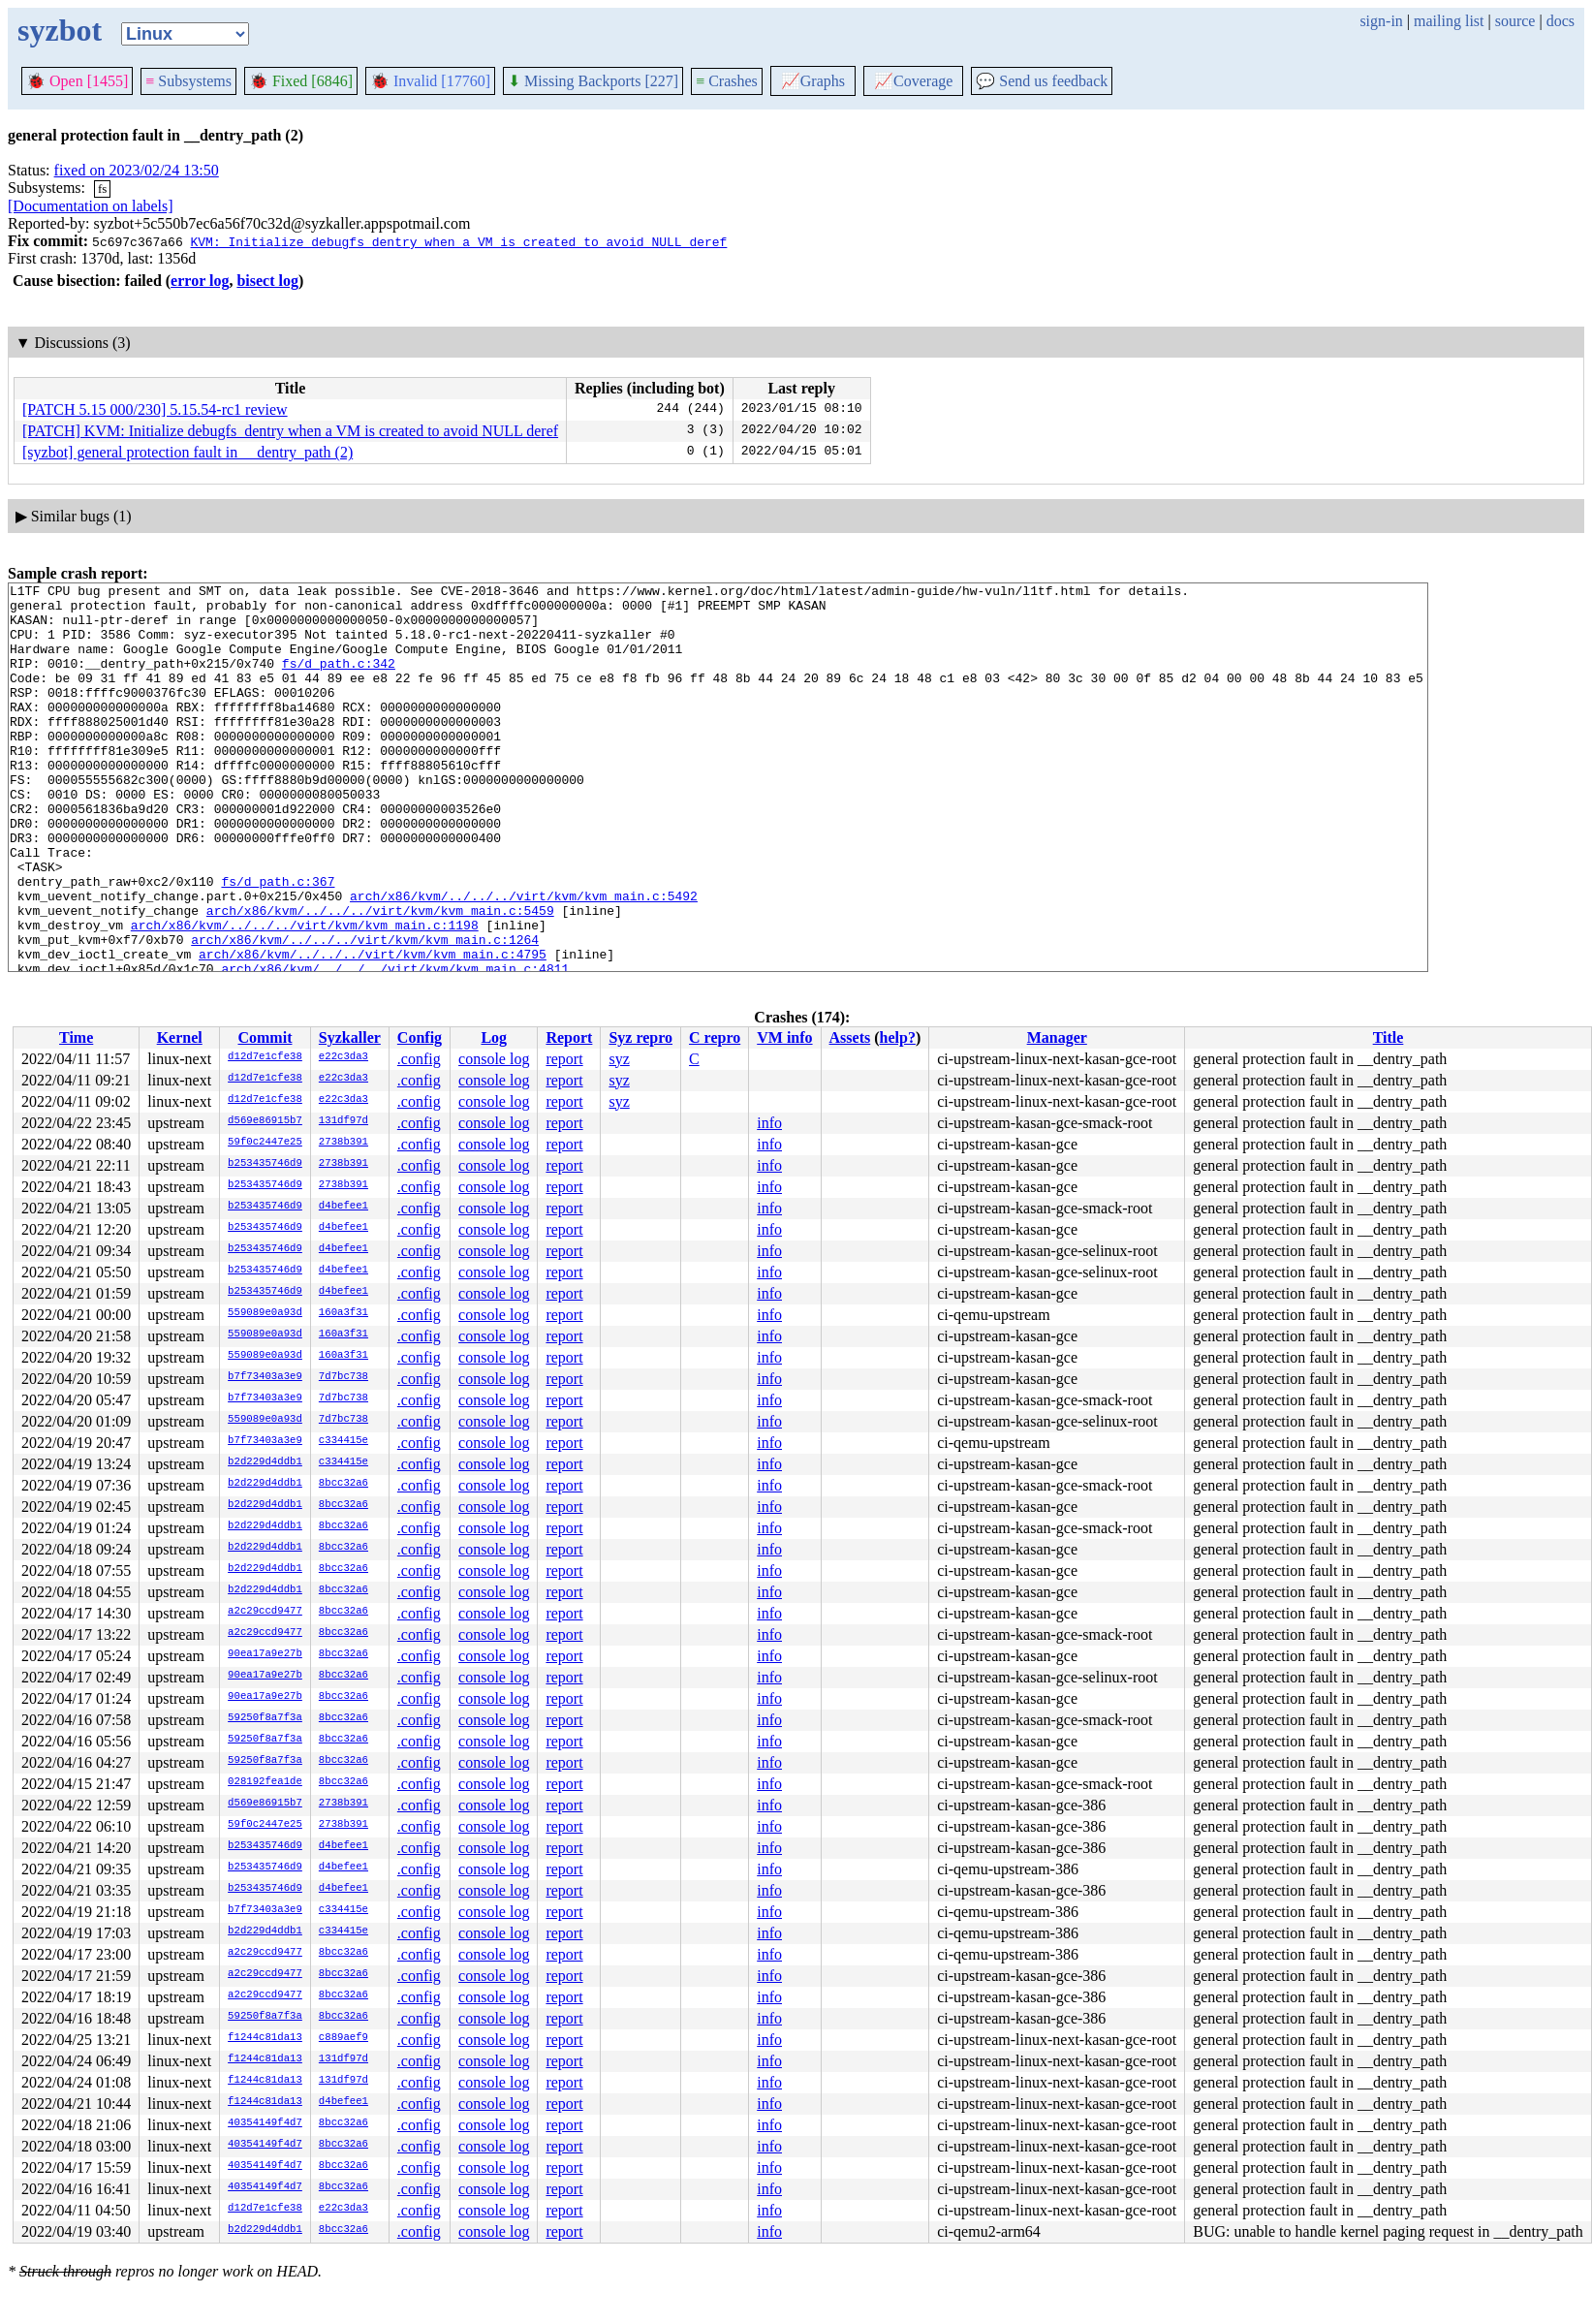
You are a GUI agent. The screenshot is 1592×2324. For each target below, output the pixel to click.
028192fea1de (265, 1782)
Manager (1057, 1037)
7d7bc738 (343, 1377)
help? (898, 1037)
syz (619, 1059)
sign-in (1380, 21)
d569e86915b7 (265, 1121)
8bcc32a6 (343, 1484)
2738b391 (343, 1142)
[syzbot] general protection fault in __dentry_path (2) (187, 452)
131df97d (343, 1121)
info (769, 1123)
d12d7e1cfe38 (265, 1057)
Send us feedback (1042, 81)
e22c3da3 (343, 1057)
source (1515, 21)
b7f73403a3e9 (265, 1377)
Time (76, 1037)
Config (419, 1037)
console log (493, 1059)
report (564, 1059)
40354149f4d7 (265, 2123)
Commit (264, 1037)
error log (200, 280)
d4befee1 (343, 1206)
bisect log (267, 280)
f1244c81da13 (265, 2038)
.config (419, 1059)
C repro (714, 1037)
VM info (784, 1037)
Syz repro (640, 1037)
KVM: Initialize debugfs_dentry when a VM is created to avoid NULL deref (458, 241)
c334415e (343, 1441)
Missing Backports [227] (593, 81)
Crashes (727, 81)
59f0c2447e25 (265, 1142)
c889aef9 (343, 2038)
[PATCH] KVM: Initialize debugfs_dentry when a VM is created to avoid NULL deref (290, 431)
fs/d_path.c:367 (277, 942)
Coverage (913, 81)
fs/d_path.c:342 (338, 680)
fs (102, 188)
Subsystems (188, 81)
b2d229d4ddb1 (265, 1462)
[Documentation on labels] (90, 206)
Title (1388, 1037)
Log (494, 1037)
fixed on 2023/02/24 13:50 (136, 170)
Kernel (180, 1037)
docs (1560, 21)
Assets (850, 1037)
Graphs (813, 81)
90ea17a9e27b (265, 1654)
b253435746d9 (265, 1164)
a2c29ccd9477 (265, 1611)
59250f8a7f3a (265, 1718)
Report (569, 1037)
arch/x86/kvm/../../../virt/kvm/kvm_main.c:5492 (524, 959)
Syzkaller (350, 1037)
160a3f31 (343, 1313)
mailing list (1448, 21)
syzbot (59, 30)
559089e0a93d (265, 1313)
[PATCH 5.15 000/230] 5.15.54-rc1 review (155, 409)
